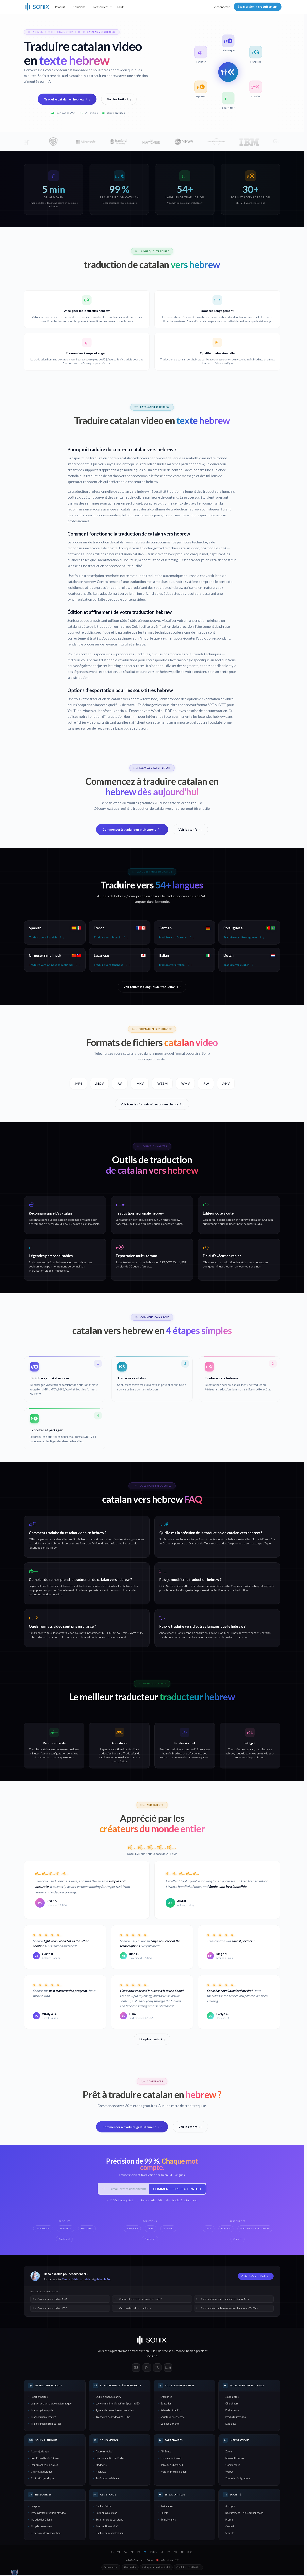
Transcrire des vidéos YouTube (113, 2417)
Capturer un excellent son (110, 2534)
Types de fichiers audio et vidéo (48, 2513)
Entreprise (166, 2397)
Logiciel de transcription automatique (51, 2404)
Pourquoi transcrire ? (107, 2527)
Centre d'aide (70, 2280)
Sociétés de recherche (173, 2417)
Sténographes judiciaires (44, 2465)
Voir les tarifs (119, 99)
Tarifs (121, 7)
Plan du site (130, 2568)
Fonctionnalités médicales (110, 2459)
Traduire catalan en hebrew (67, 99)
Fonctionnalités (39, 2397)
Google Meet (232, 2465)
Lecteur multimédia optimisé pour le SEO (118, 2404)
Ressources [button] (101, 7)
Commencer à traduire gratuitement (132, 829)
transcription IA (142, 2352)
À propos (230, 2507)
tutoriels (85, 2280)
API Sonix (166, 2452)
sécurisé (151, 2357)
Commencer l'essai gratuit (176, 2189)
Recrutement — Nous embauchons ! (244, 2513)
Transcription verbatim (43, 2417)
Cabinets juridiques (41, 2472)
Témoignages (168, 2520)
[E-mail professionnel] (128, 2189)
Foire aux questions (106, 2513)
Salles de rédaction (171, 2411)
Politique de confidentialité (156, 2568)
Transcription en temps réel (46, 2424)
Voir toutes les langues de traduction (152, 987)
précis (200, 2352)
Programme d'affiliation (174, 2472)
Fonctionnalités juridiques (45, 2459)
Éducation (166, 2404)
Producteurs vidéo (235, 2417)
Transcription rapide (42, 2411)
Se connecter (221, 7)
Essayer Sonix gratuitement (258, 6)
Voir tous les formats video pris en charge (152, 1104)
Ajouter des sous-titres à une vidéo (115, 2411)
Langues (35, 2507)
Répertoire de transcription (45, 2534)
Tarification (167, 2507)
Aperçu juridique (40, 2452)
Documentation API (171, 2459)
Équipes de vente (170, 2424)
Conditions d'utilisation (188, 2568)
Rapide (190, 2352)
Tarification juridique (42, 2479)
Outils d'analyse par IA (108, 2397)
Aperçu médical (104, 2452)
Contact (229, 2527)
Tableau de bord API (172, 2465)
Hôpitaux (101, 2472)
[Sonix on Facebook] (136, 2368)
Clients (164, 2513)
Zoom (228, 2452)
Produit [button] (60, 7)
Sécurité (229, 2534)
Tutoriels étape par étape (109, 2520)
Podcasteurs (232, 2411)
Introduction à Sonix (41, 2520)
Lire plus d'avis (152, 2039)
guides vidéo (102, 2280)
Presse (229, 2520)
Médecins (101, 2465)
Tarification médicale (107, 2479)
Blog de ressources (41, 2527)
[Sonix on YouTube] (168, 2368)
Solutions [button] (79, 7)
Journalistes (232, 2397)
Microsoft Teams (234, 2459)
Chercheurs (231, 2404)
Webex (229, 2472)
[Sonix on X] (147, 2368)
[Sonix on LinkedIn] (157, 2368)
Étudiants (230, 2424)
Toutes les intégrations (237, 2479)
